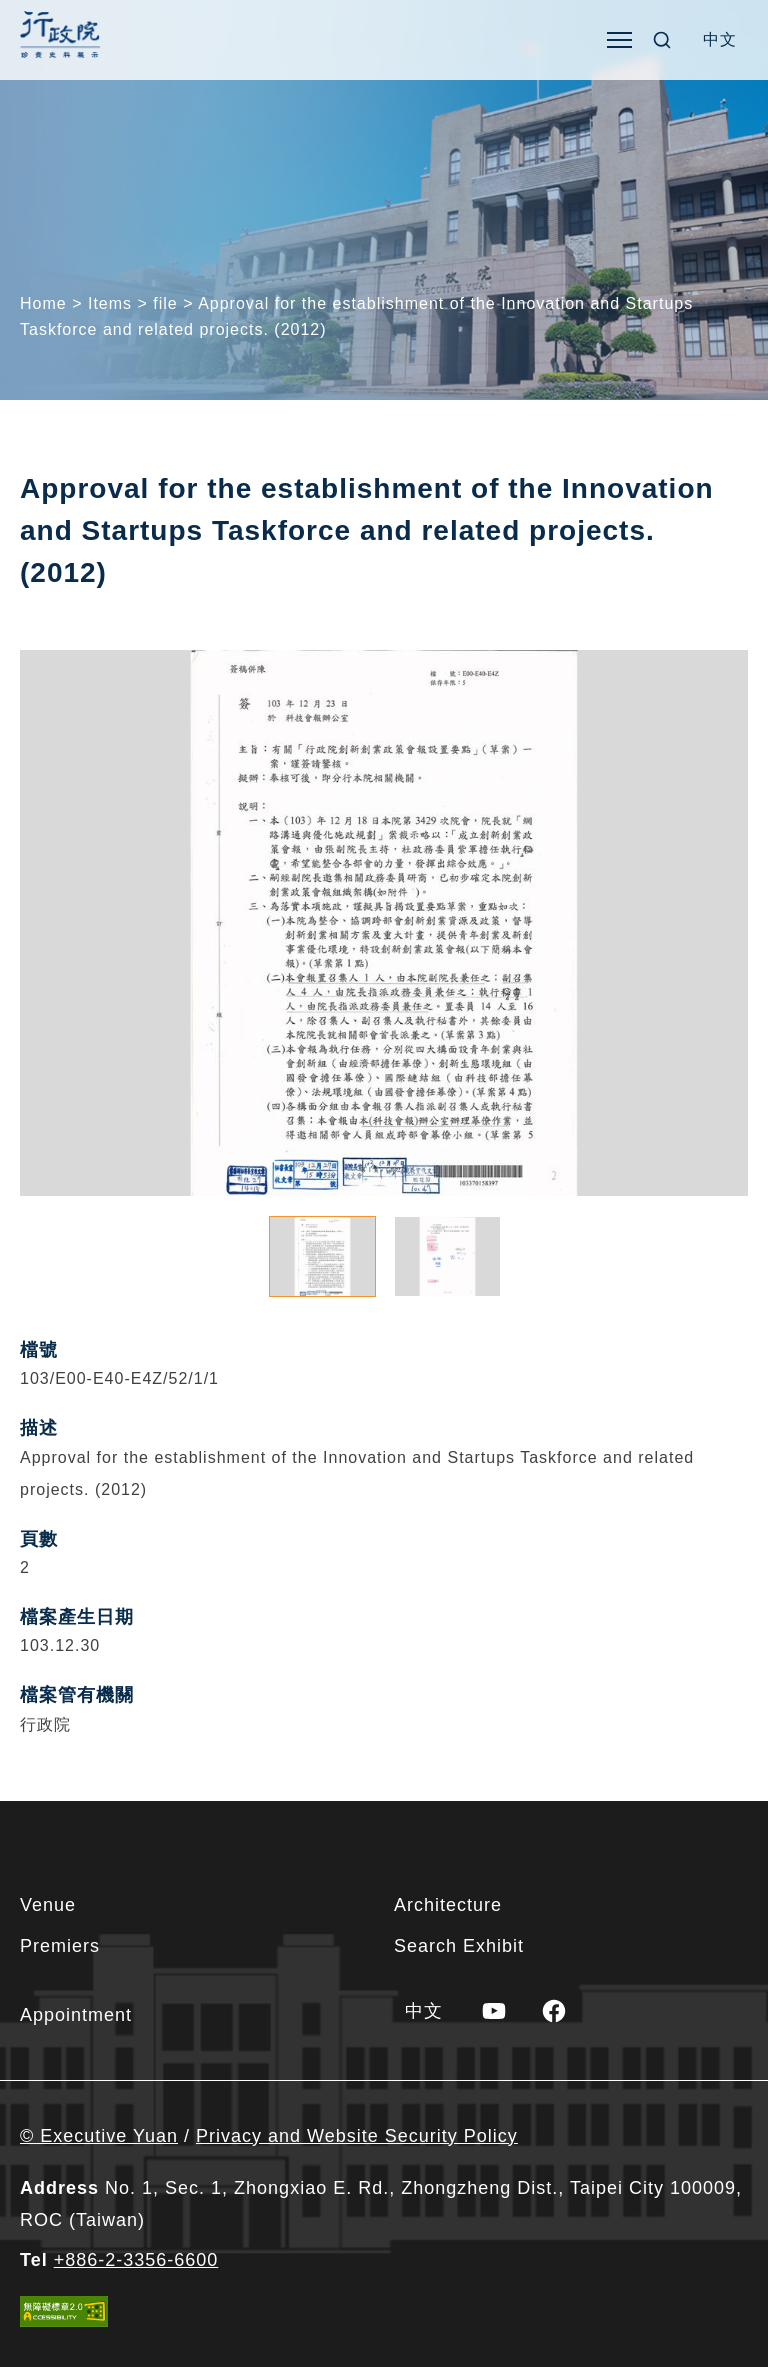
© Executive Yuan (99, 2136)
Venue (48, 1905)
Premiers (60, 1946)
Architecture (448, 1905)
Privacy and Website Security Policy (357, 2136)
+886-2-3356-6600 (136, 2260)
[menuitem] (720, 40)
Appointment (76, 2015)
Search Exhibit (459, 1946)
